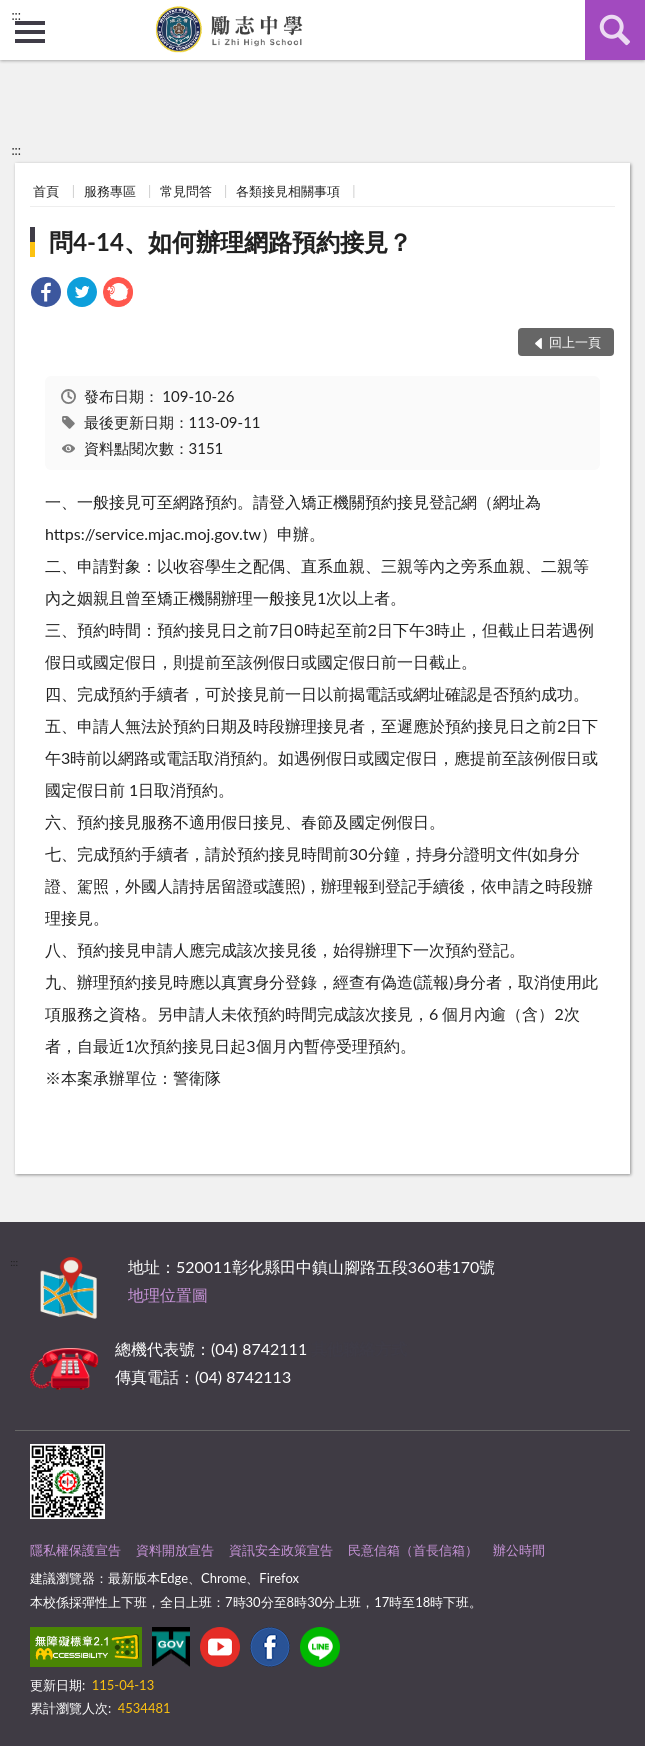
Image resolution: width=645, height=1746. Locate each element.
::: (16, 15)
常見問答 (186, 191)
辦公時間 (519, 1550)
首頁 (46, 191)
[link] (46, 294)
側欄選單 (30, 32)
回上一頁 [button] (575, 342)
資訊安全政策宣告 (281, 1550)
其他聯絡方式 (359, 1348)
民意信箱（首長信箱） (413, 1550)
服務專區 (110, 191)
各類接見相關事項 (288, 191)
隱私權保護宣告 (75, 1550)
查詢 (615, 30)
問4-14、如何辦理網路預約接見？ (230, 241)
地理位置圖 (168, 1294)
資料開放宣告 (175, 1550)
